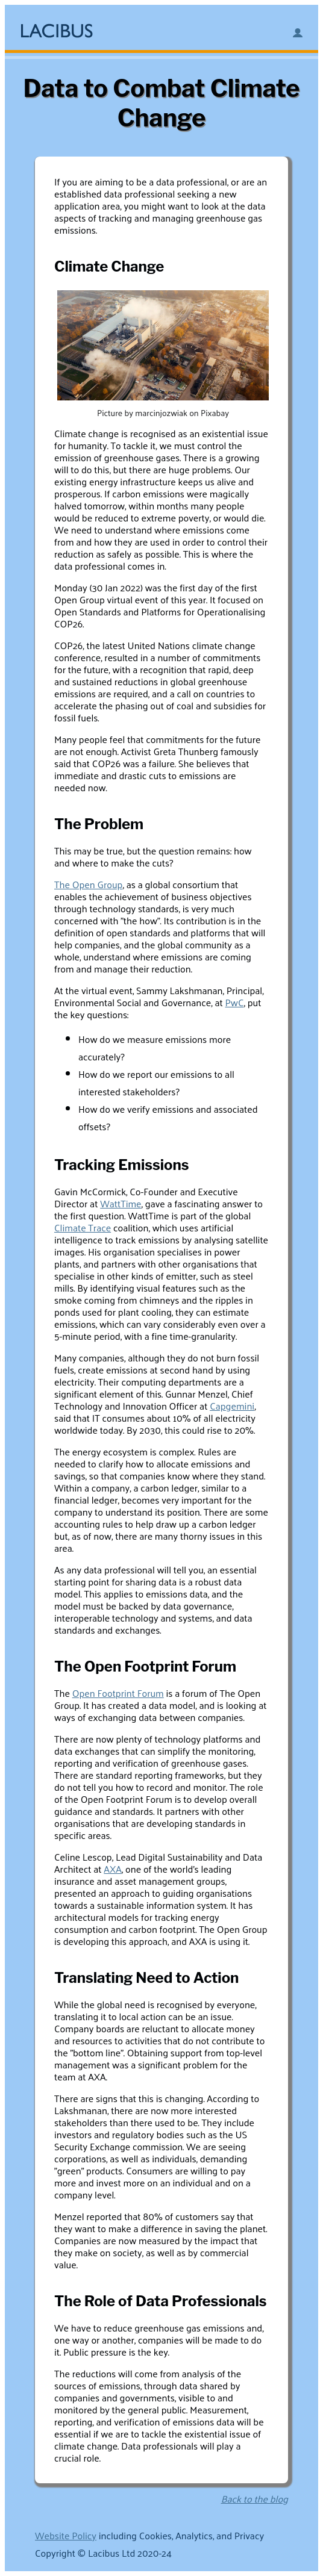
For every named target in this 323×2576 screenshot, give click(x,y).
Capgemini (232, 1405)
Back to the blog (254, 2498)
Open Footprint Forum (118, 1693)
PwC (234, 1002)
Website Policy (65, 2535)
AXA (113, 1869)
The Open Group (88, 884)
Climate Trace (82, 1227)
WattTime (120, 1203)
